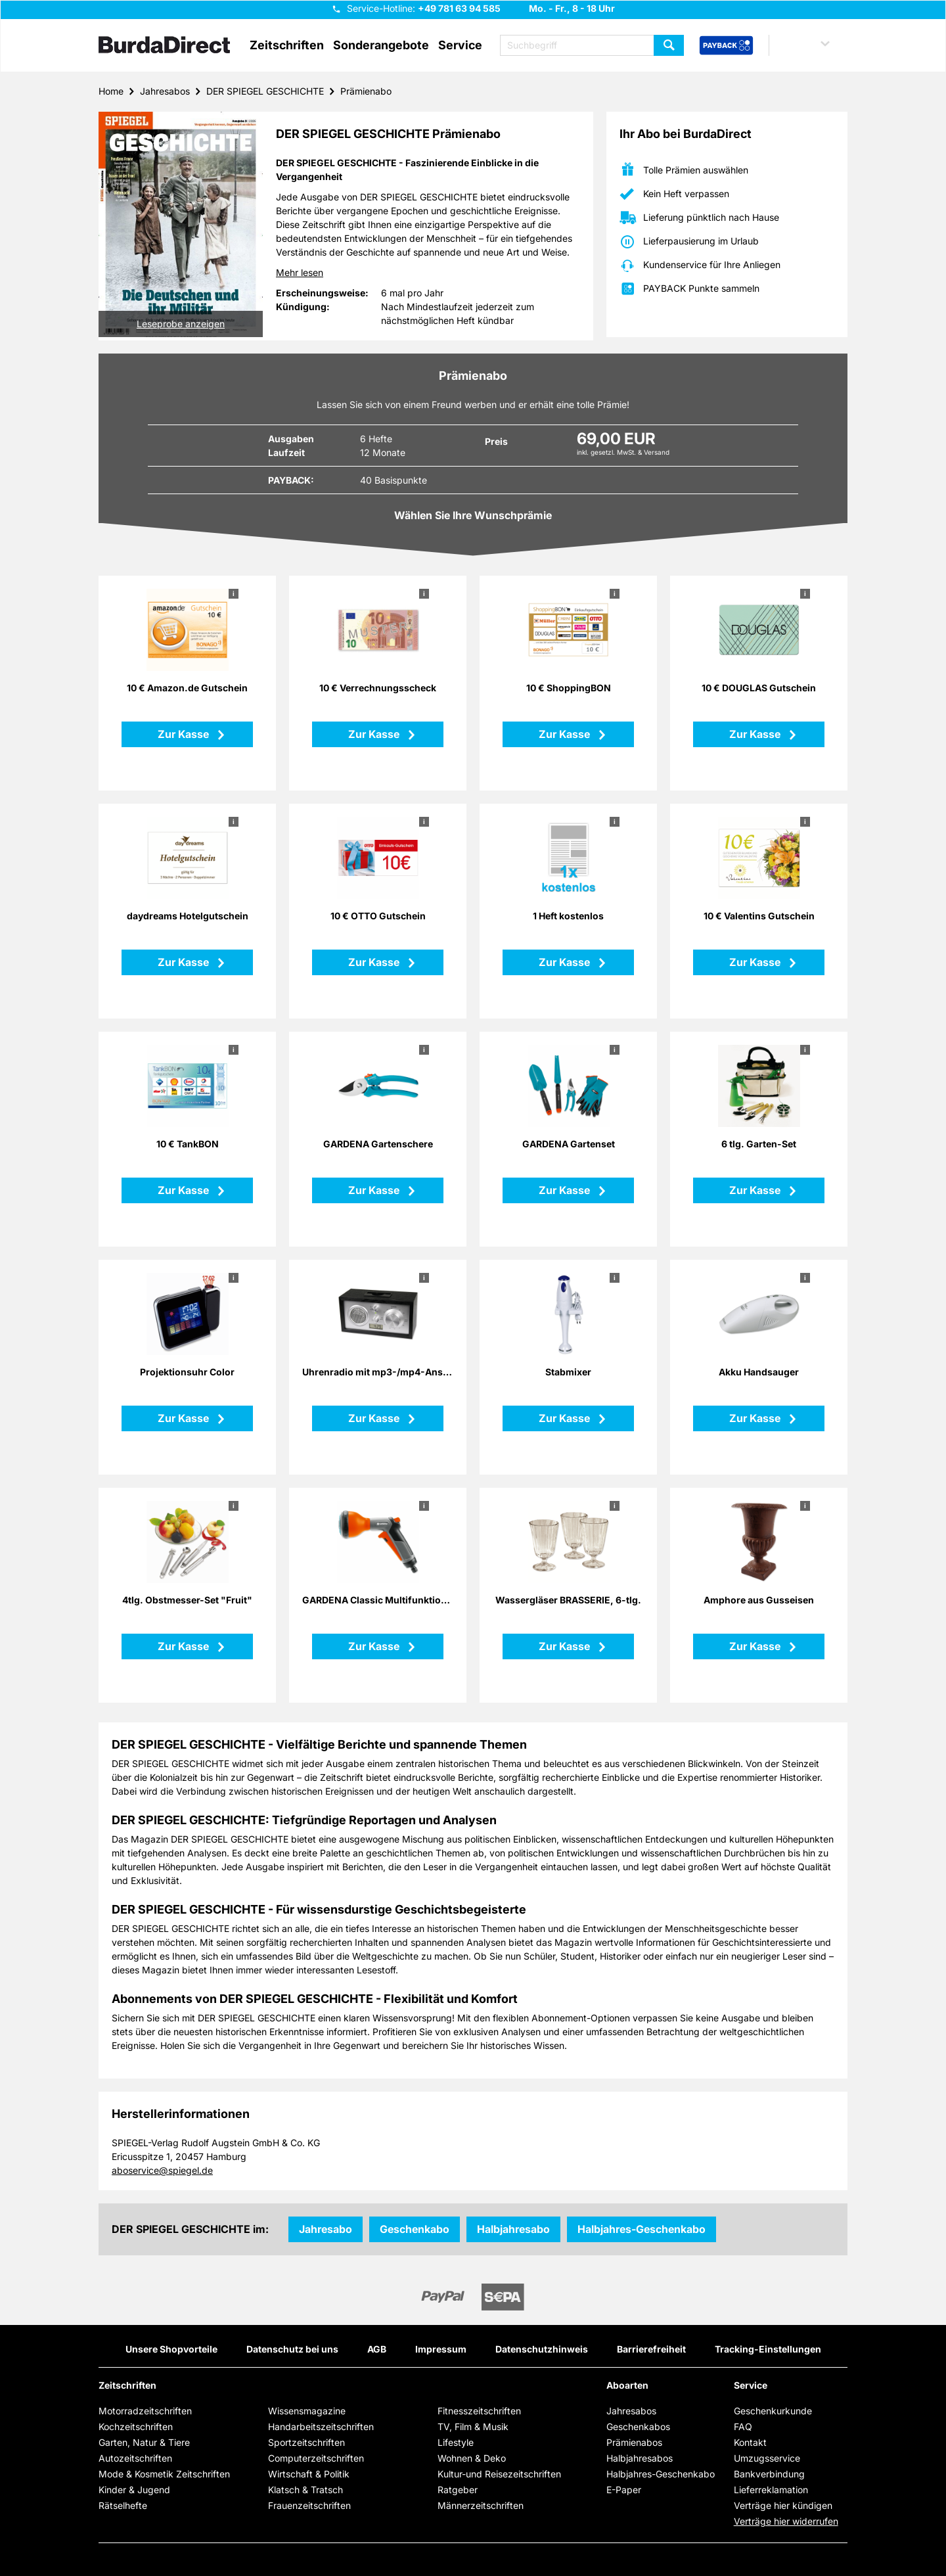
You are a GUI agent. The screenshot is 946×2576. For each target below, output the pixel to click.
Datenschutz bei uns (292, 2349)
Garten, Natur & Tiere (144, 2442)
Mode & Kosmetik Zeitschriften (164, 2473)
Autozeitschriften (135, 2458)
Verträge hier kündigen (783, 2505)
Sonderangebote (381, 45)
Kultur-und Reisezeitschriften (499, 2473)
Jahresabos (165, 91)
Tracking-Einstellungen (768, 2349)
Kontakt (750, 2442)
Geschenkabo (414, 2229)
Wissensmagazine (307, 2410)
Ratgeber (458, 2489)
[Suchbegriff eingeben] (592, 45)
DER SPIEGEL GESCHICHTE (265, 91)
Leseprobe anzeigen (181, 323)
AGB (376, 2349)
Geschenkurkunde (773, 2410)
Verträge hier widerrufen (786, 2521)
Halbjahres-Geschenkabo (641, 2229)
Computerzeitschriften (316, 2458)
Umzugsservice (767, 2458)
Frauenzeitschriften (309, 2505)
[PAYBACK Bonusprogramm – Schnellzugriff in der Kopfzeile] (726, 46)
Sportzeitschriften (306, 2442)
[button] (812, 45)
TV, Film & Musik (473, 2426)
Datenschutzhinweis (541, 2349)
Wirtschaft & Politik (308, 2473)
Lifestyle (456, 2442)
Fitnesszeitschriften (479, 2410)
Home (111, 91)
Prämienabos (634, 2442)
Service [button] (460, 45)
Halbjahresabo (513, 2229)
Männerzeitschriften (481, 2505)
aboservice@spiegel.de (162, 2170)
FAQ (743, 2426)
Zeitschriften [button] (287, 45)
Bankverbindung (769, 2473)
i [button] (234, 593)
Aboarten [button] (627, 2385)
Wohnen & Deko (472, 2458)
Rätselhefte (123, 2505)
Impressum (440, 2349)
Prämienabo (366, 91)
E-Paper (623, 2489)
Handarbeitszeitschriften (321, 2426)
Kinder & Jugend (134, 2489)
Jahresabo (325, 2229)
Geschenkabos (638, 2426)
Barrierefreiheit (651, 2349)
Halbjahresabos (639, 2458)
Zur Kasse (185, 734)
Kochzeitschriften (136, 2426)
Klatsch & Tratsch (305, 2489)
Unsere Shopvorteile (171, 2349)
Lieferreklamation (771, 2489)
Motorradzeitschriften (145, 2410)
